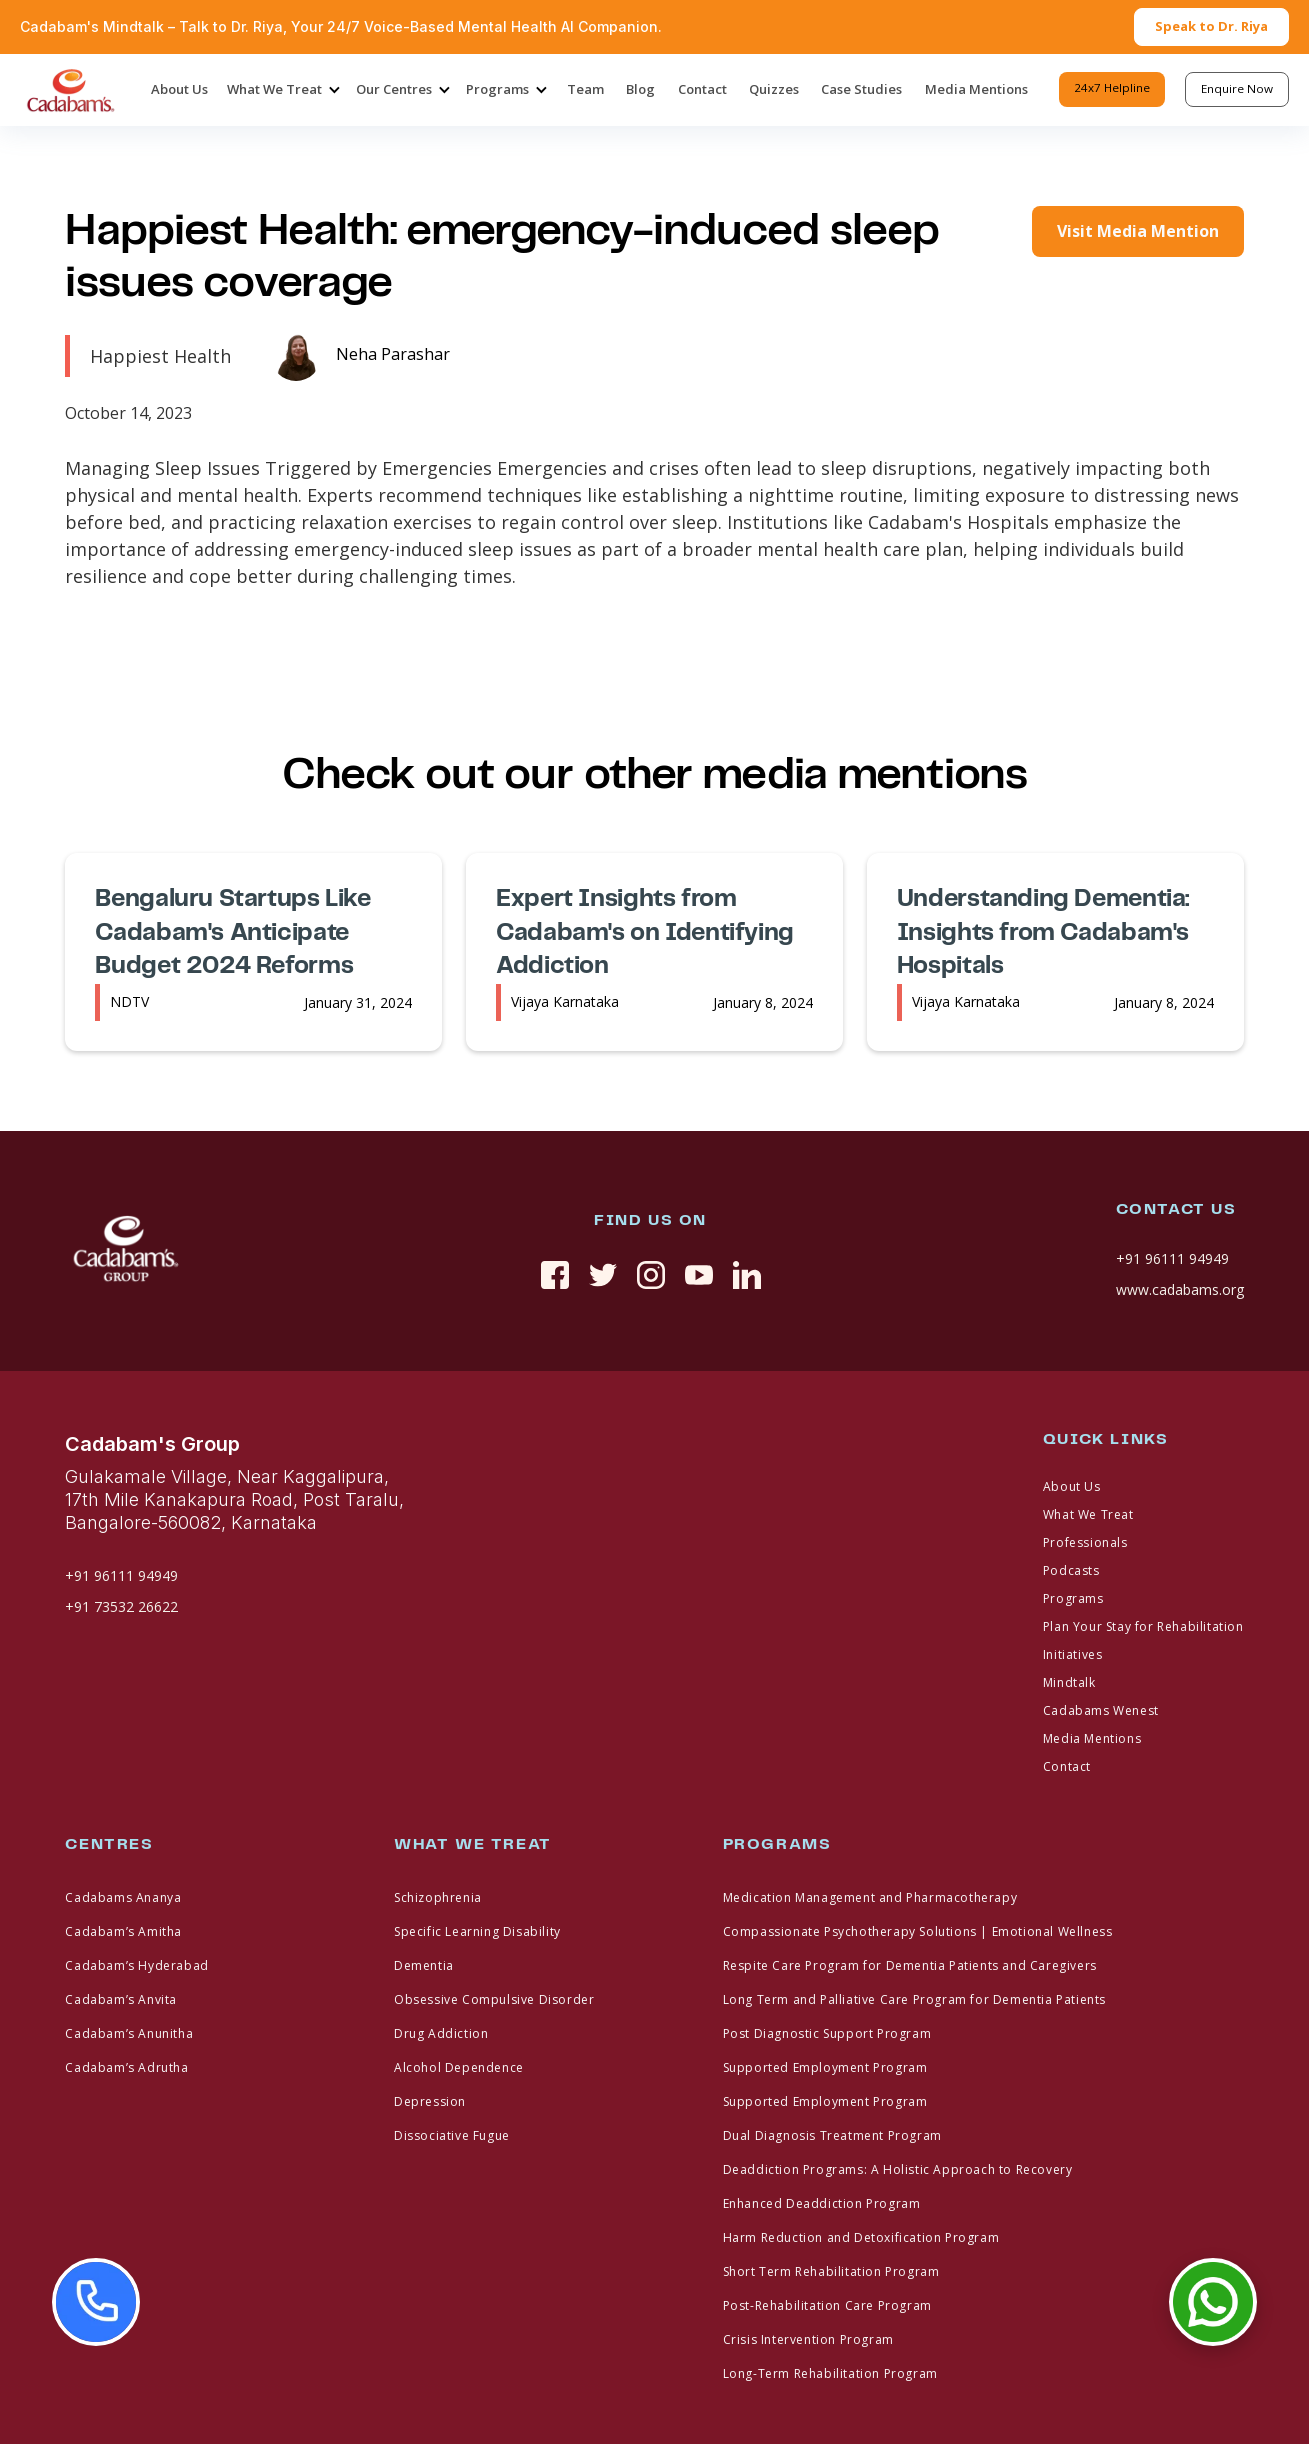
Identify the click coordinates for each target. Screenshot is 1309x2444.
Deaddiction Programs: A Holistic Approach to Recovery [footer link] (898, 2169)
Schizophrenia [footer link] (438, 1897)
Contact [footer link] (1067, 1766)
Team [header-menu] (585, 89)
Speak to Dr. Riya (1211, 26)
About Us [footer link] (1072, 1486)
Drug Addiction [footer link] (441, 2033)
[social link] (555, 1275)
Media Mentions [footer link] (1092, 1738)
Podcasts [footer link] (1071, 1570)
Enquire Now (1237, 88)
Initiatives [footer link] (1073, 1654)
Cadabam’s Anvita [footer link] (121, 1999)
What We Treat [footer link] (1088, 1514)
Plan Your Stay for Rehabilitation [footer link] (1143, 1626)
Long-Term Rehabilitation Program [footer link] (830, 2373)
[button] (282, 90)
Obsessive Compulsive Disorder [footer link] (494, 1999)
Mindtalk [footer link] (1069, 1682)
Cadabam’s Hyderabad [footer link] (136, 1965)
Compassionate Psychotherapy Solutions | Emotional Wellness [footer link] (918, 1931)
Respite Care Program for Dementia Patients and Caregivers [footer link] (910, 1965)
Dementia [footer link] (424, 1965)
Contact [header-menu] (702, 89)
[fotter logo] (125, 1251)
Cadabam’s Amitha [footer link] (123, 1931)
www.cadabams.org (1180, 1289)
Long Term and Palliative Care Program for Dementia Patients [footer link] (914, 1999)
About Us (179, 89)
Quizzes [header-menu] (774, 89)
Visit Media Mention (1138, 231)
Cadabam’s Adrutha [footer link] (126, 2067)
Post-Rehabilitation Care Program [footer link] (827, 2305)
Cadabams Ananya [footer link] (123, 1897)
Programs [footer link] (1073, 1598)
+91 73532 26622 (121, 1606)
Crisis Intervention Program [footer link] (808, 2339)
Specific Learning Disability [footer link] (477, 1931)
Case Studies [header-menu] (861, 89)
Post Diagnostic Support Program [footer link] (827, 2033)
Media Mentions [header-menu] (976, 89)
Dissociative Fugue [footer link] (452, 2135)
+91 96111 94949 (1172, 1258)
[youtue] (699, 1275)
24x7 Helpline (1112, 87)
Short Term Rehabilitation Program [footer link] (831, 2271)
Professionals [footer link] (1085, 1542)
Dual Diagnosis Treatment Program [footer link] (832, 2135)
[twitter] (603, 1275)
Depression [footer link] (430, 2101)
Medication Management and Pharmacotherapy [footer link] (870, 1897)
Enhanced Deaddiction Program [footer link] (822, 2203)
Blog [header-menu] (640, 89)
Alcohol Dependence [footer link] (459, 2067)
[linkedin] (747, 1275)
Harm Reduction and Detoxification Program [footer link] (861, 2237)
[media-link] (360, 356)
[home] (70, 90)
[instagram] (651, 1275)
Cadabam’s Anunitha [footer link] (129, 2033)
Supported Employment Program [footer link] (825, 2067)
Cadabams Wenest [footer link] (1101, 1710)
